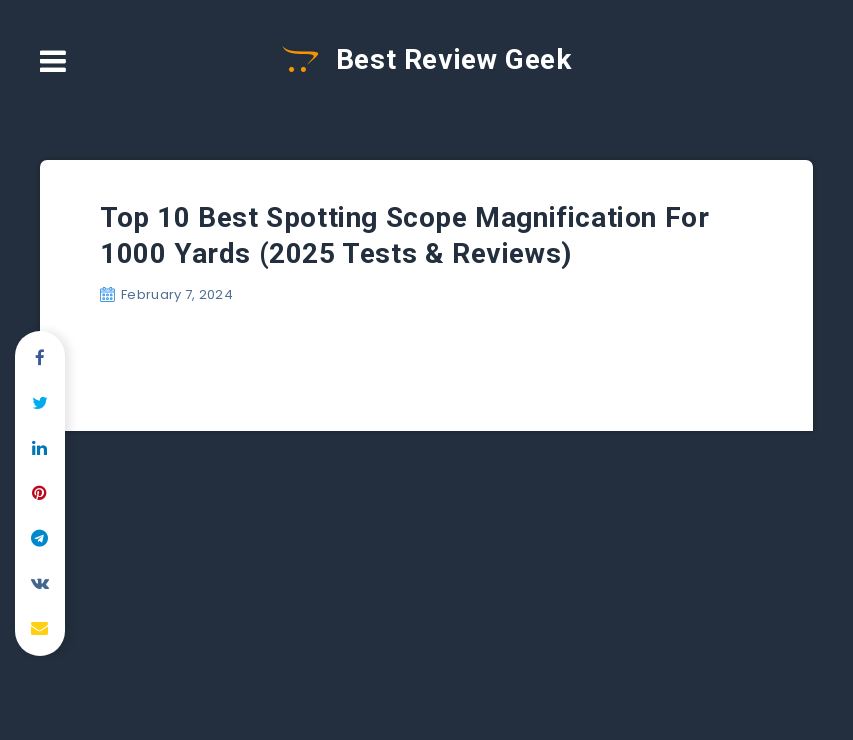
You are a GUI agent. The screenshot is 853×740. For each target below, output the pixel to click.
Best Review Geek (427, 59)
